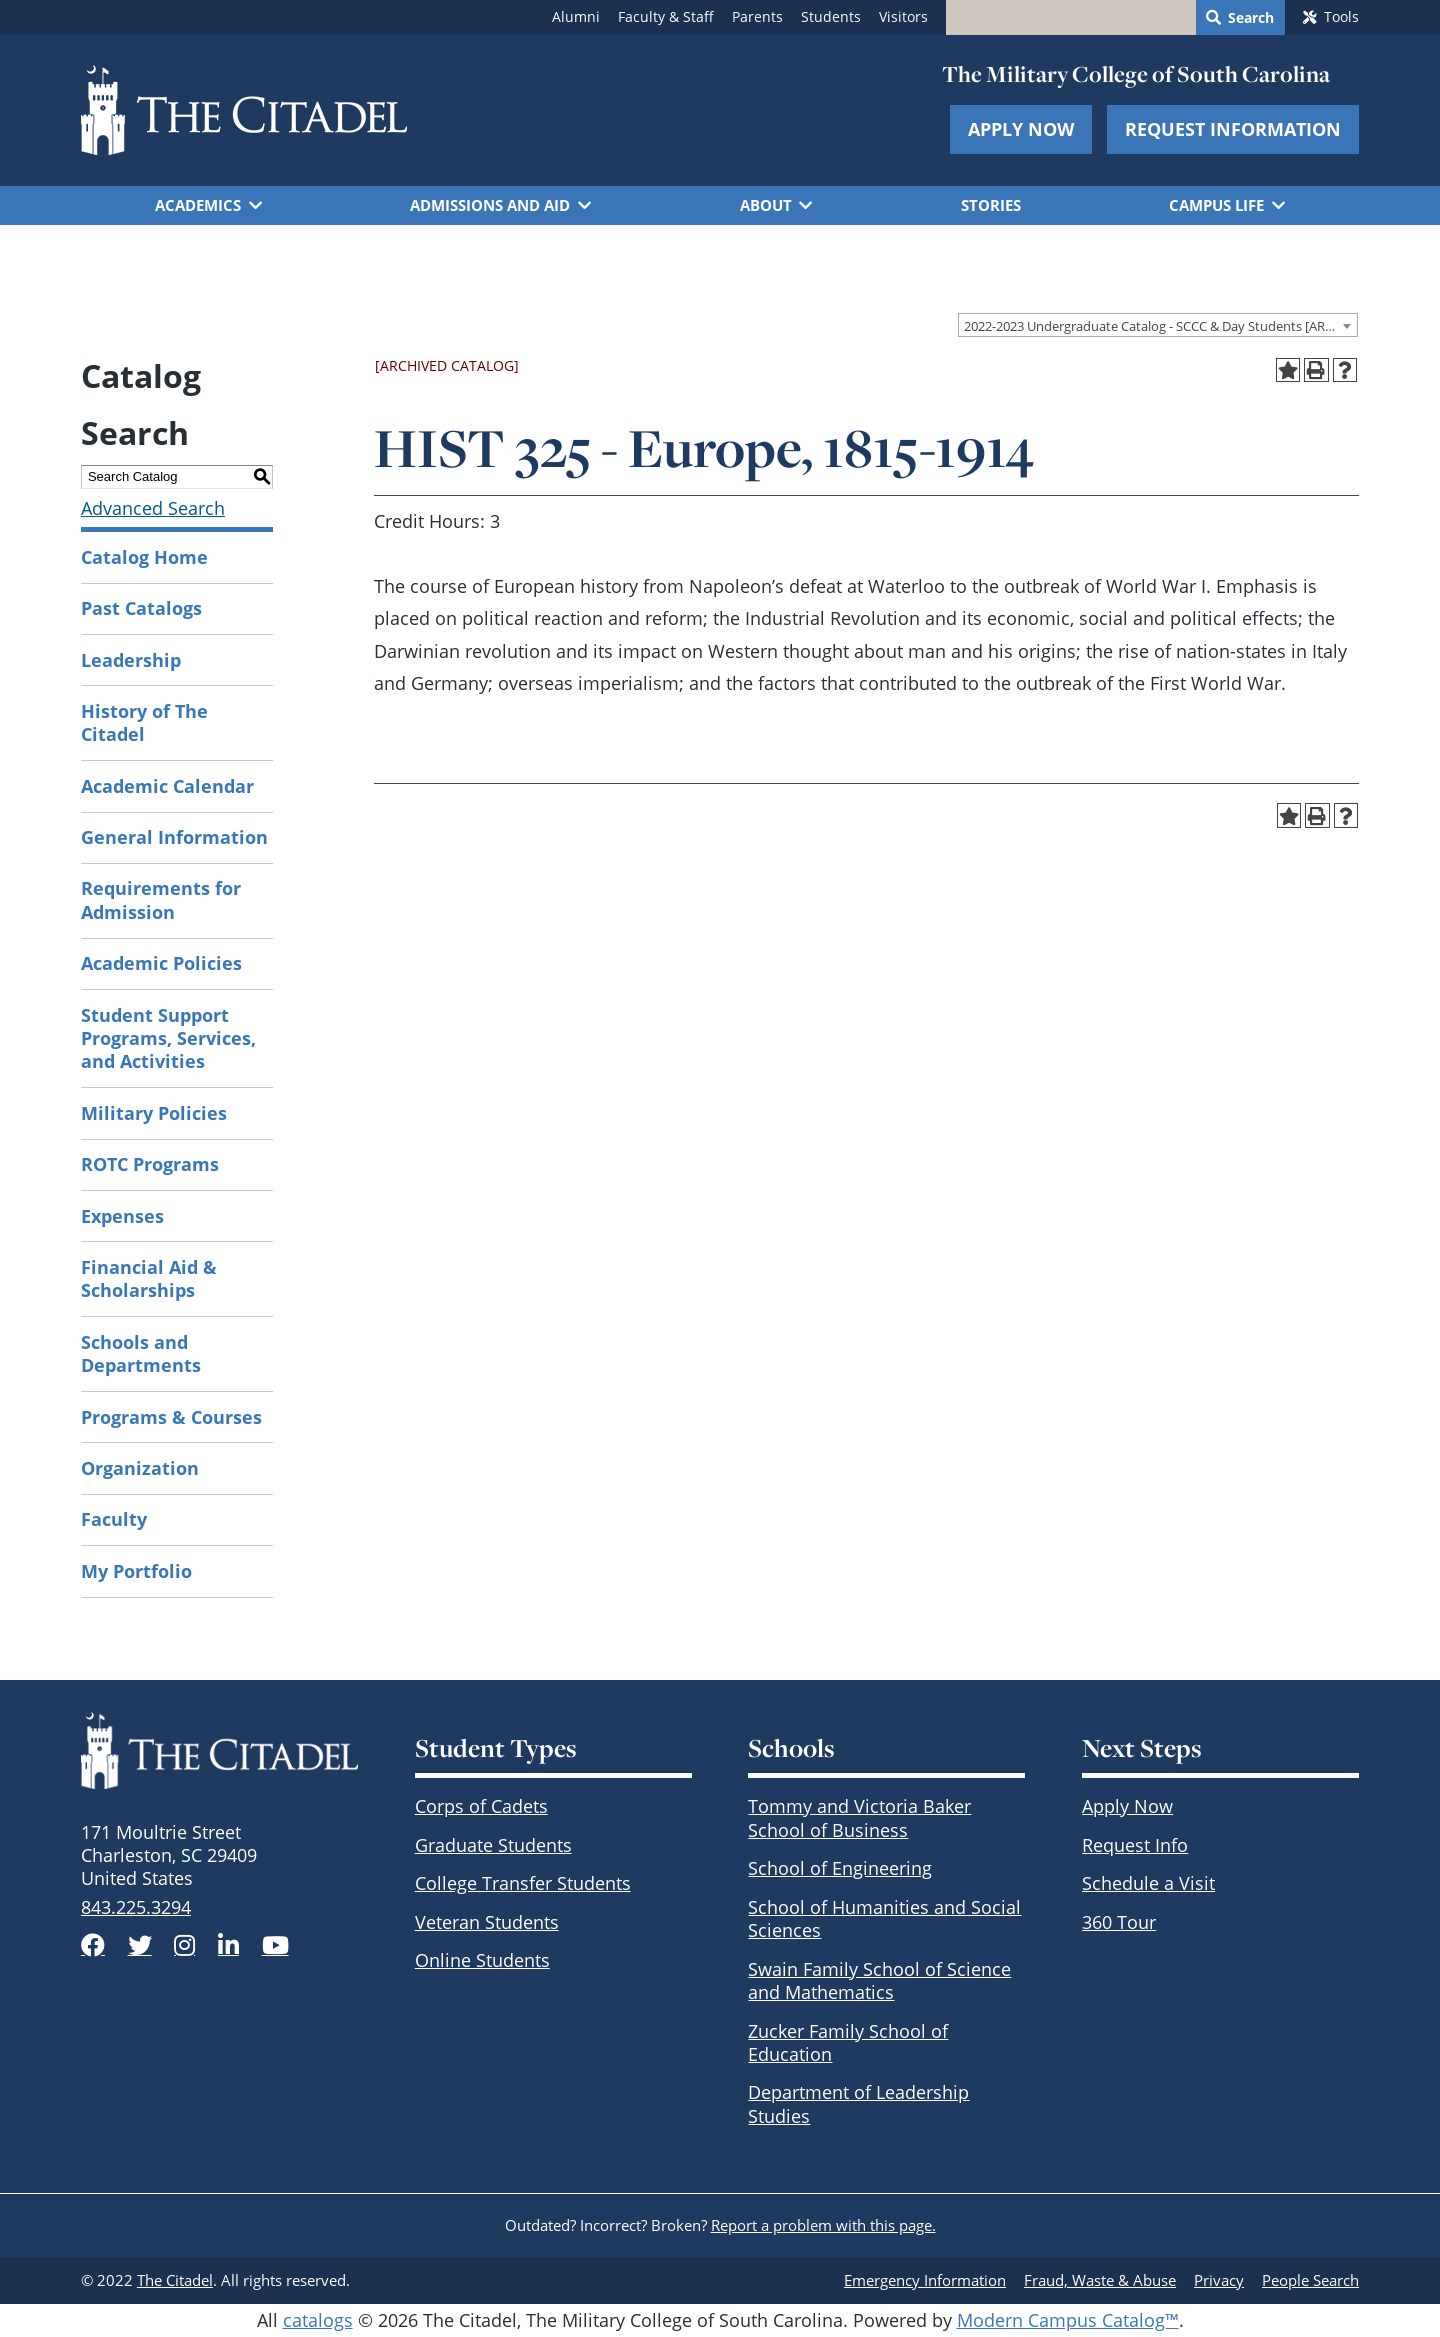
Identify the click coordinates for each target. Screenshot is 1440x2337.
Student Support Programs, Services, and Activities (168, 1038)
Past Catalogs (141, 608)
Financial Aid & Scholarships (149, 1278)
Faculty (114, 1519)
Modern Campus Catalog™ (1068, 2320)
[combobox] (1158, 325)
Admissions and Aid (490, 205)
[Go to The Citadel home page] (244, 110)
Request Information (1233, 129)
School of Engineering (840, 1868)
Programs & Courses (171, 1417)
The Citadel (175, 2280)
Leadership (131, 660)
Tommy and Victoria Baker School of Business (859, 1817)
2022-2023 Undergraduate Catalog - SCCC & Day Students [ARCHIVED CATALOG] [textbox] (1160, 326)
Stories (991, 205)
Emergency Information (925, 2280)
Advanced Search (153, 508)
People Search (1310, 2280)
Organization (140, 1468)
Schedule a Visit (1148, 1883)
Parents (757, 17)
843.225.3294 (136, 1907)
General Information (174, 837)
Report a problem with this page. (823, 2225)
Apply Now (1021, 129)
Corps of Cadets (481, 1806)
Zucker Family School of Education (848, 2042)
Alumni (576, 17)
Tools (1341, 17)
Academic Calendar (167, 786)
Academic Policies (161, 963)
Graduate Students (493, 1845)
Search (1251, 18)
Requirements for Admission (161, 899)
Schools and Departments (141, 1353)
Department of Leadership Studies (858, 2103)
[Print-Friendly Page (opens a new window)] (1316, 370)
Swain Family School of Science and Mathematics (879, 1980)
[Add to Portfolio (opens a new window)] (1288, 370)
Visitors (903, 17)
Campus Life (1216, 205)
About (766, 205)
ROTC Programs (150, 1164)
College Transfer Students (523, 1883)
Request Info (1135, 1845)
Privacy (1219, 2280)
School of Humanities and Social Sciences (884, 1918)
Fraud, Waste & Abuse (1100, 2280)
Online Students (482, 1960)
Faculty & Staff (666, 17)
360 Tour (1119, 1922)
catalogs (318, 2320)
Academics (198, 205)
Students (831, 17)
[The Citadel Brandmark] (219, 1750)
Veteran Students (487, 1922)
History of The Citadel (144, 722)
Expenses (122, 1216)
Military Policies (154, 1113)
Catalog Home (144, 557)
